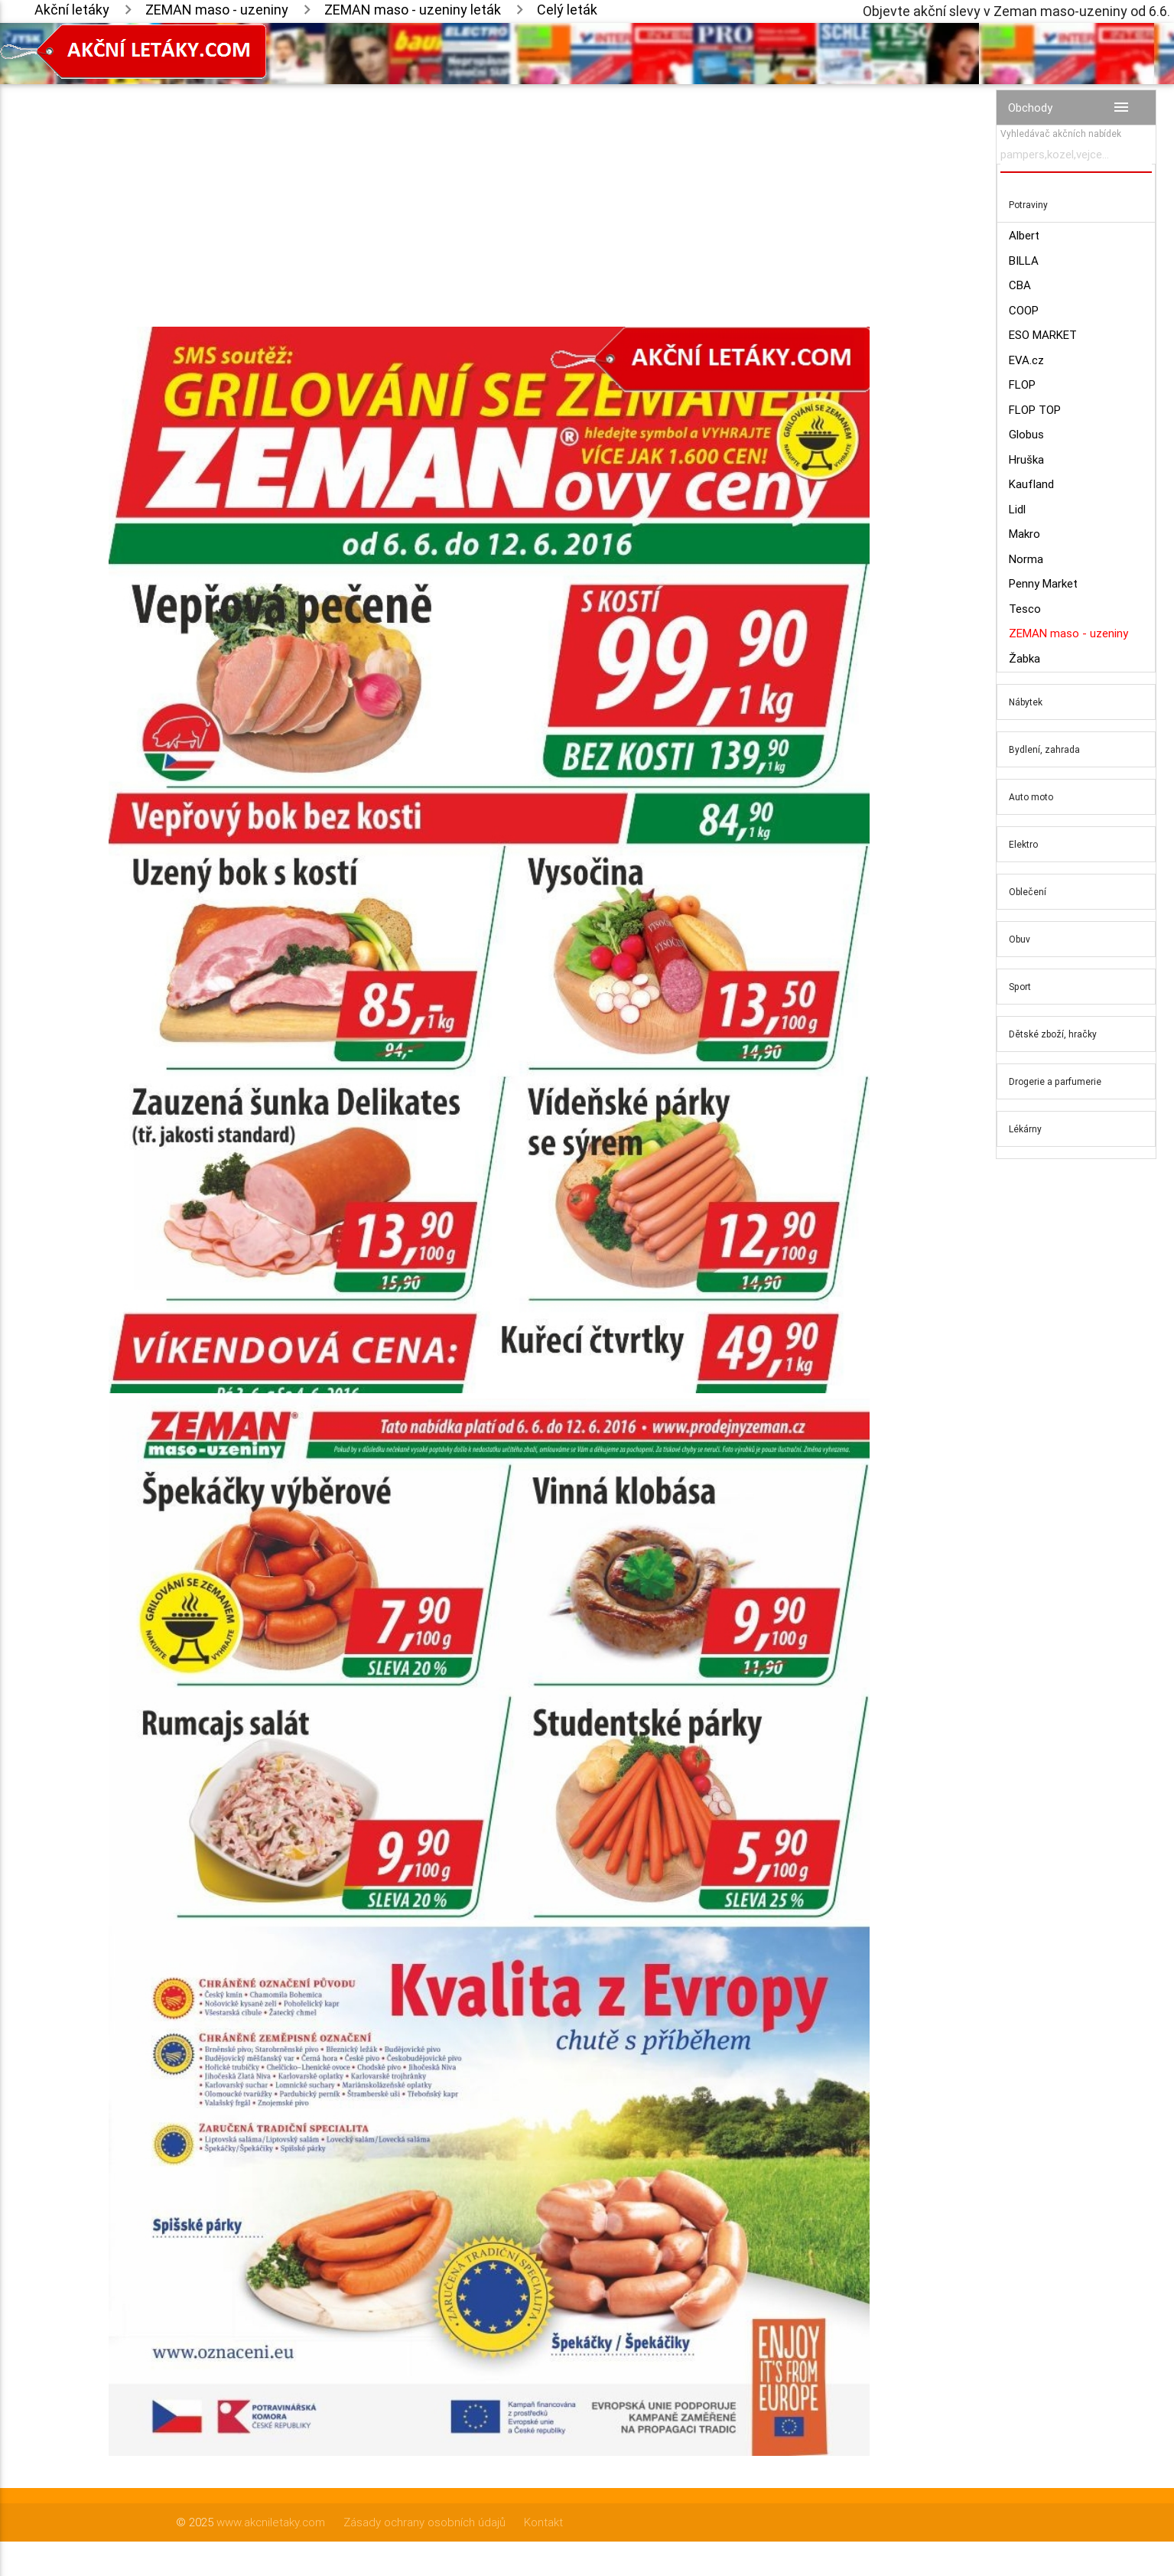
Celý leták (567, 9)
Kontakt (543, 2522)
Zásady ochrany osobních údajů (424, 2522)
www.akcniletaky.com (270, 2522)
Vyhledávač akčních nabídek (1060, 133)
